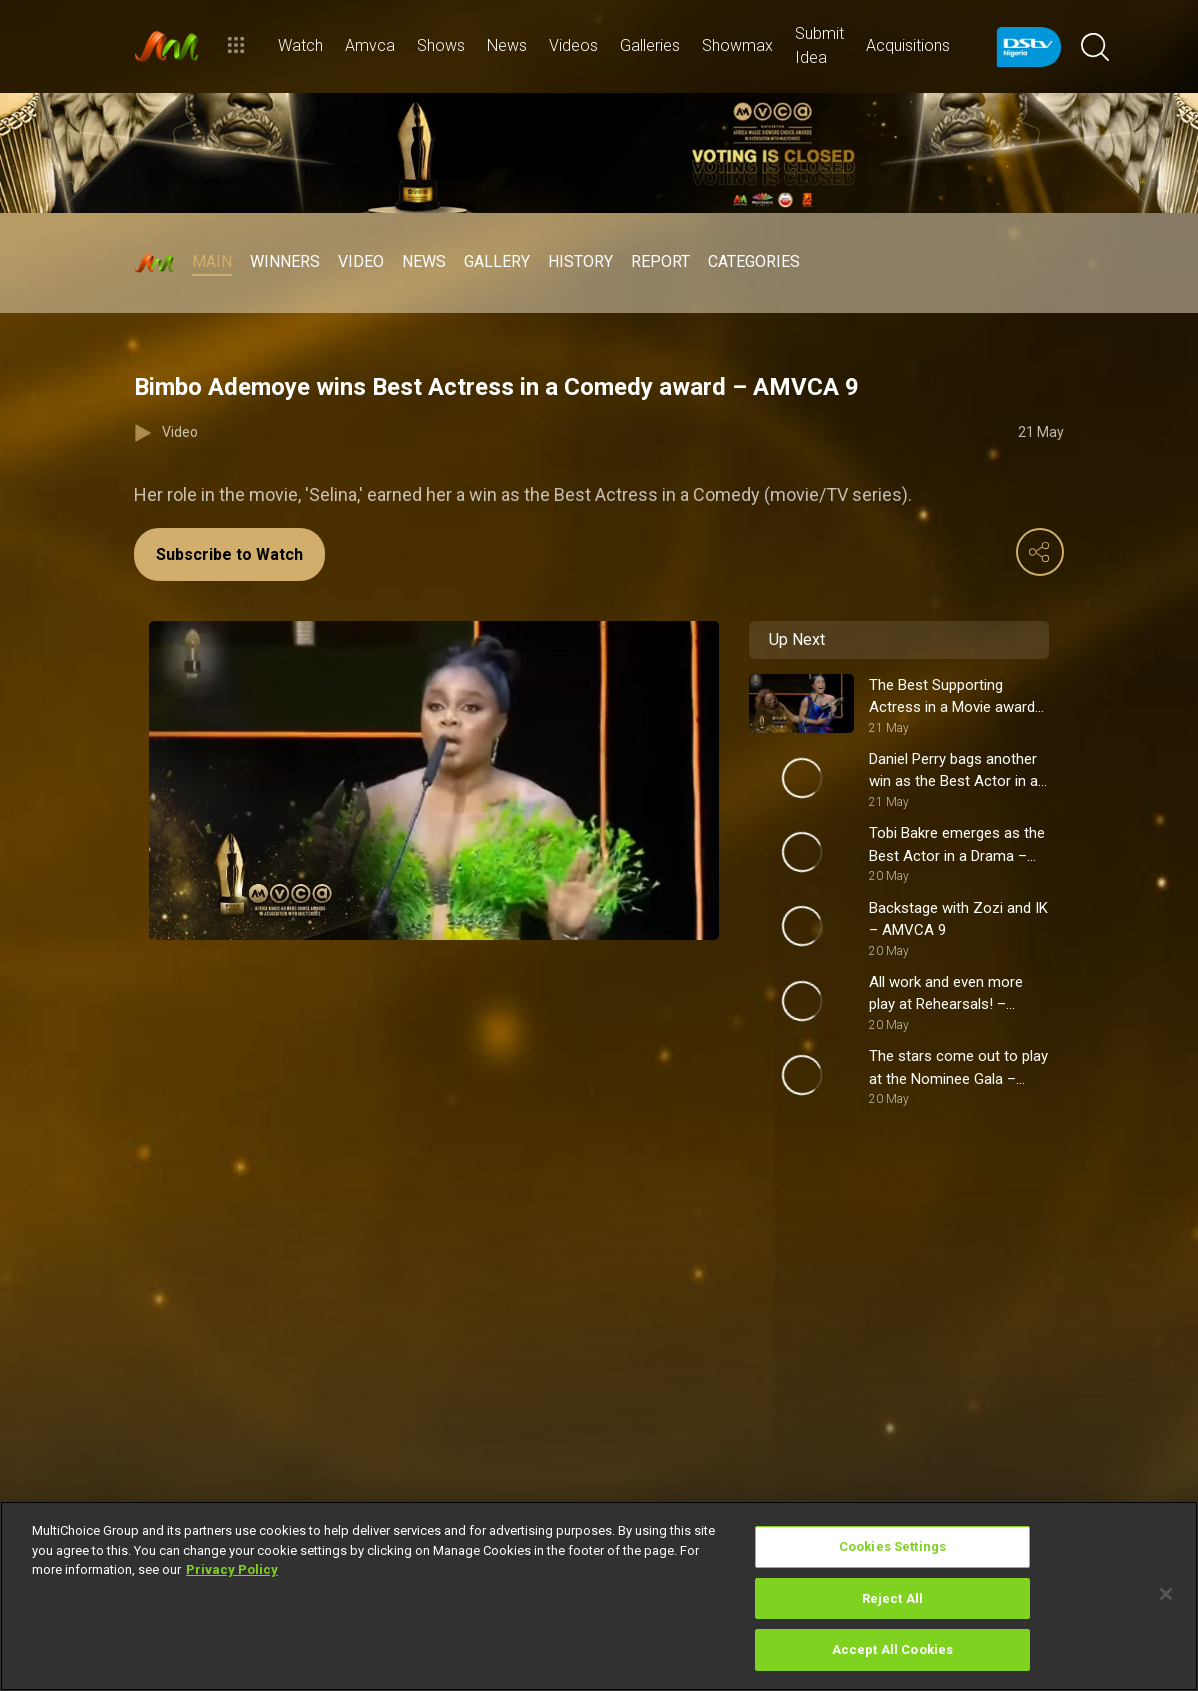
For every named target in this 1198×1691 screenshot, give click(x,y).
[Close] (1166, 1594)
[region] (599, 1596)
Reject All (892, 1598)
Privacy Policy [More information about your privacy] (232, 1569)
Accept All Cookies (892, 1649)
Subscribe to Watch (229, 554)
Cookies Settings (892, 1546)
